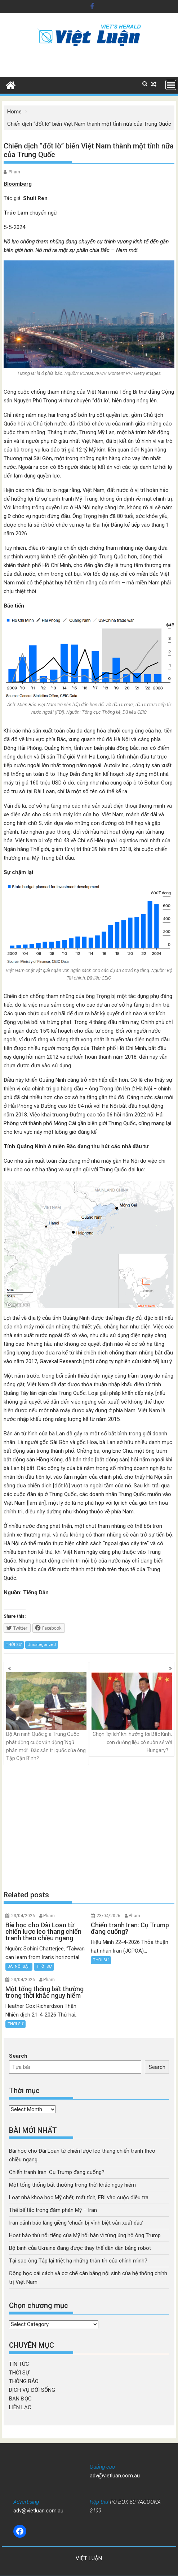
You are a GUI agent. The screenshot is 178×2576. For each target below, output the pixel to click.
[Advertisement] (89, 1827)
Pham (14, 171)
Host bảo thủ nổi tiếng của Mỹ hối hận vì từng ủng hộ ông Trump (85, 2235)
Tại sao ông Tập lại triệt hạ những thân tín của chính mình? (78, 2260)
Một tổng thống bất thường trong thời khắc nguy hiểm (72, 2185)
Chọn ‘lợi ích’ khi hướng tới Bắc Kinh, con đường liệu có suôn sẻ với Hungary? (132, 1712)
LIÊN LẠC (20, 2407)
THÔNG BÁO (24, 2381)
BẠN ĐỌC (20, 2398)
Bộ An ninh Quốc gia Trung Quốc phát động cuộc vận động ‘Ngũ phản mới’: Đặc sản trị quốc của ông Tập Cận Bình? (46, 1716)
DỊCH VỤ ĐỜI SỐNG (32, 2390)
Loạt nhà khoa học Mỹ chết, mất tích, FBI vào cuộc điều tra (78, 2197)
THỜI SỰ (14, 1644)
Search (18, 2056)
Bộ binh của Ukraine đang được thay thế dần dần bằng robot (80, 2248)
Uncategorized (41, 1644)
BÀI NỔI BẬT (19, 1966)
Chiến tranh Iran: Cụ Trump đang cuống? (56, 2172)
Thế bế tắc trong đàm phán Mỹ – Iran (53, 2210)
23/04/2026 (23, 1915)
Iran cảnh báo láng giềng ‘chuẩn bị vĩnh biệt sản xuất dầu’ (76, 2223)
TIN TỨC (19, 2364)
